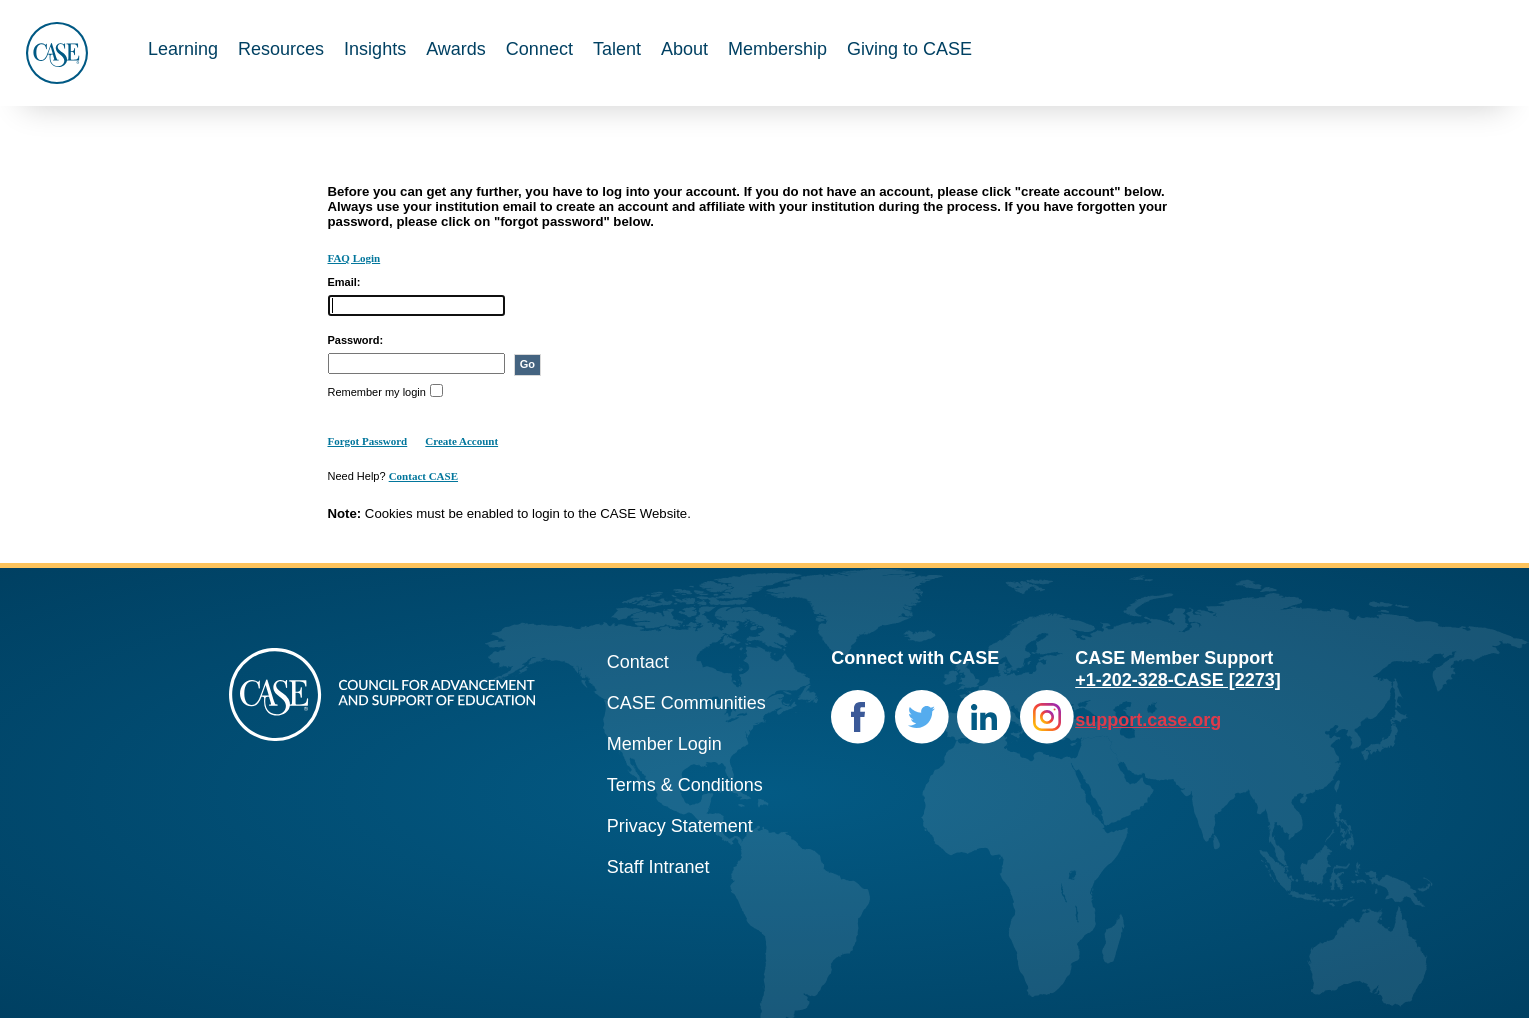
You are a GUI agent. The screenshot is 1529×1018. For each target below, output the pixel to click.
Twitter (921, 717)
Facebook (858, 717)
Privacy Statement (680, 826)
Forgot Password (368, 441)
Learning (183, 49)
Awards (456, 49)
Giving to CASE (909, 49)
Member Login (664, 744)
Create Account (461, 441)
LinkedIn (984, 717)
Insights (375, 49)
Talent (617, 49)
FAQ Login (354, 258)
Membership (777, 49)
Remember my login (377, 392)
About (684, 49)
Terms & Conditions (685, 785)
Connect (539, 49)
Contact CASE (423, 476)
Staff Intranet (658, 867)
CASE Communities (686, 703)
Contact (638, 662)
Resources (281, 49)
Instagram (1047, 717)
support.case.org (1148, 720)
